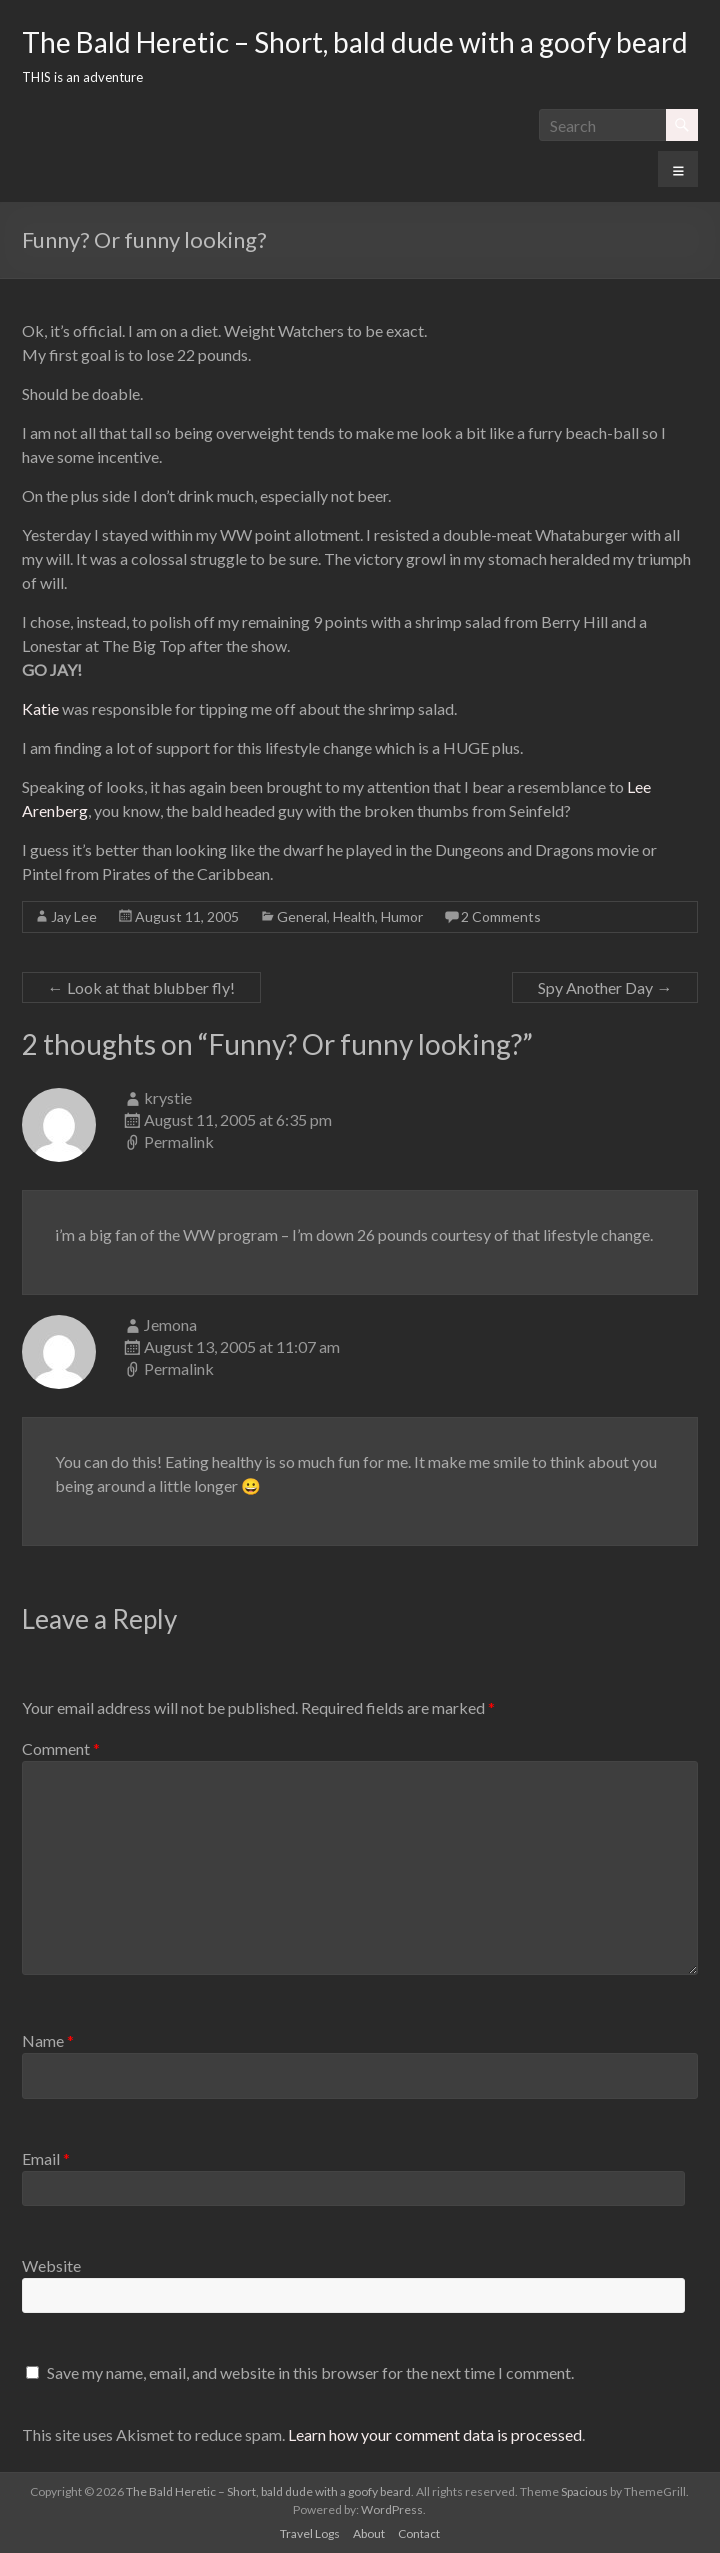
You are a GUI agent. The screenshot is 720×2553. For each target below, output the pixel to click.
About (369, 2533)
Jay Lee (74, 916)
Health (354, 916)
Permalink (179, 1141)
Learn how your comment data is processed (435, 2434)
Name (48, 2040)
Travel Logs (310, 2533)
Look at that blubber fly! (141, 987)
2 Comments (501, 916)
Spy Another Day (605, 987)
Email (46, 2158)
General (302, 916)
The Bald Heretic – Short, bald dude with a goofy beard (355, 42)
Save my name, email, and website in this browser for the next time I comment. (310, 2372)
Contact (419, 2533)
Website (51, 2265)
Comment (61, 1748)
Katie (40, 708)
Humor (402, 916)
